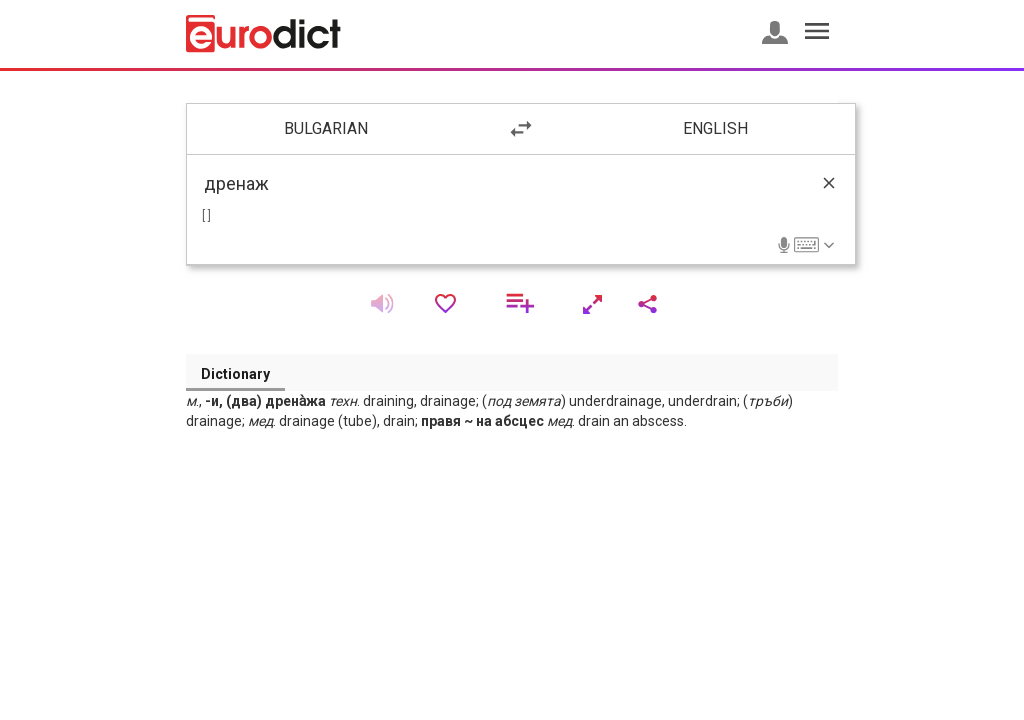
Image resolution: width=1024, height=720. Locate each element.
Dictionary (235, 374)
